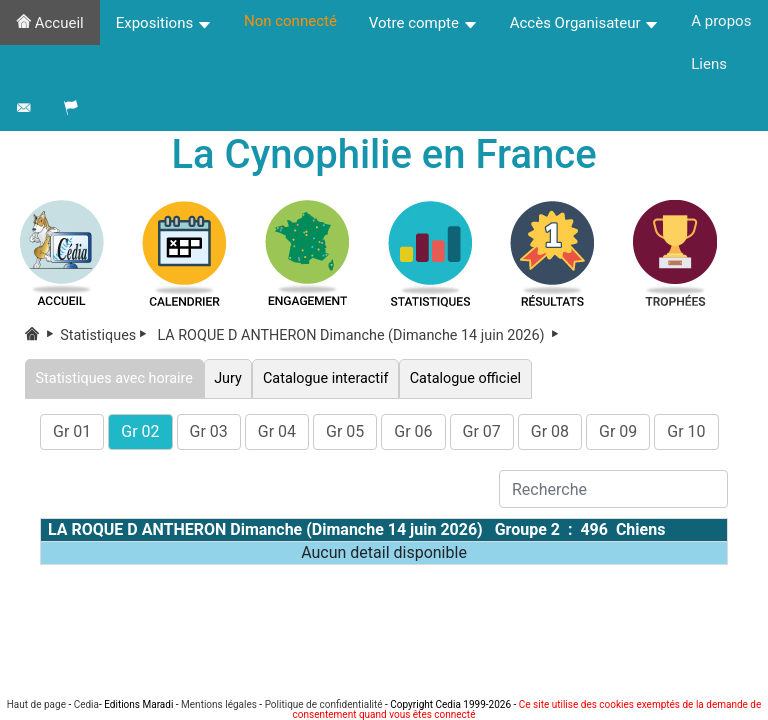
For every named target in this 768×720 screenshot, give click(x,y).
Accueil (50, 23)
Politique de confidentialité (324, 704)
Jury (228, 378)
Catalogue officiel (465, 378)
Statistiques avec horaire (114, 378)
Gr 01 (72, 431)
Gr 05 (345, 431)
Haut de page (36, 704)
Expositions (164, 23)
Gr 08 (550, 431)
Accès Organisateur (585, 23)
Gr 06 (413, 431)
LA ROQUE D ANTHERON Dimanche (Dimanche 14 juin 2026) (360, 335)
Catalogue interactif (325, 378)
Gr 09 (618, 431)
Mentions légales (219, 704)
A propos (721, 21)
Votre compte (423, 23)
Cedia (86, 704)
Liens (709, 64)
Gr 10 (686, 431)
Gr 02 (140, 431)
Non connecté (290, 21)
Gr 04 (277, 431)
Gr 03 (209, 431)
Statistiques (107, 335)
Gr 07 (482, 431)
